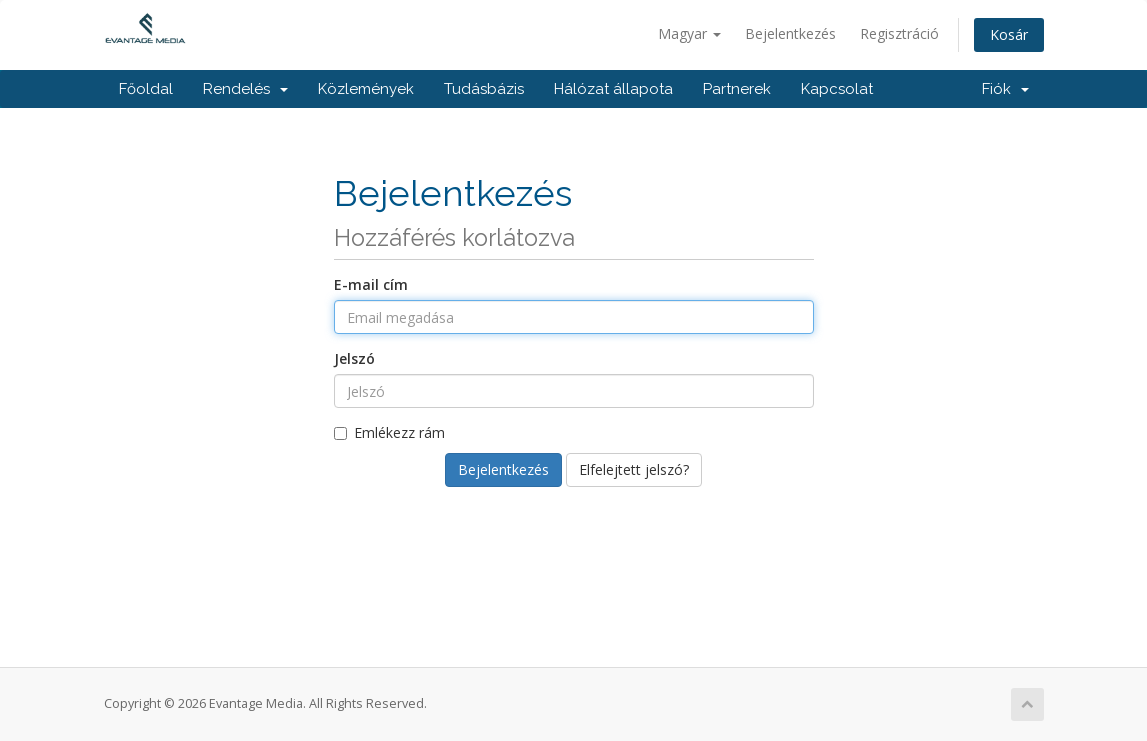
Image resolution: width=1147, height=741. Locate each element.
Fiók (1005, 89)
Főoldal (146, 89)
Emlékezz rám (389, 432)
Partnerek (737, 89)
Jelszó (354, 358)
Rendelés (245, 89)
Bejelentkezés (790, 33)
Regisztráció (899, 33)
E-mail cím (371, 284)
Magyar (689, 33)
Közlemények (366, 89)
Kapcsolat (837, 89)
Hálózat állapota (613, 89)
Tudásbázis (484, 89)
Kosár (1009, 34)
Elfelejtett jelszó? (634, 469)
